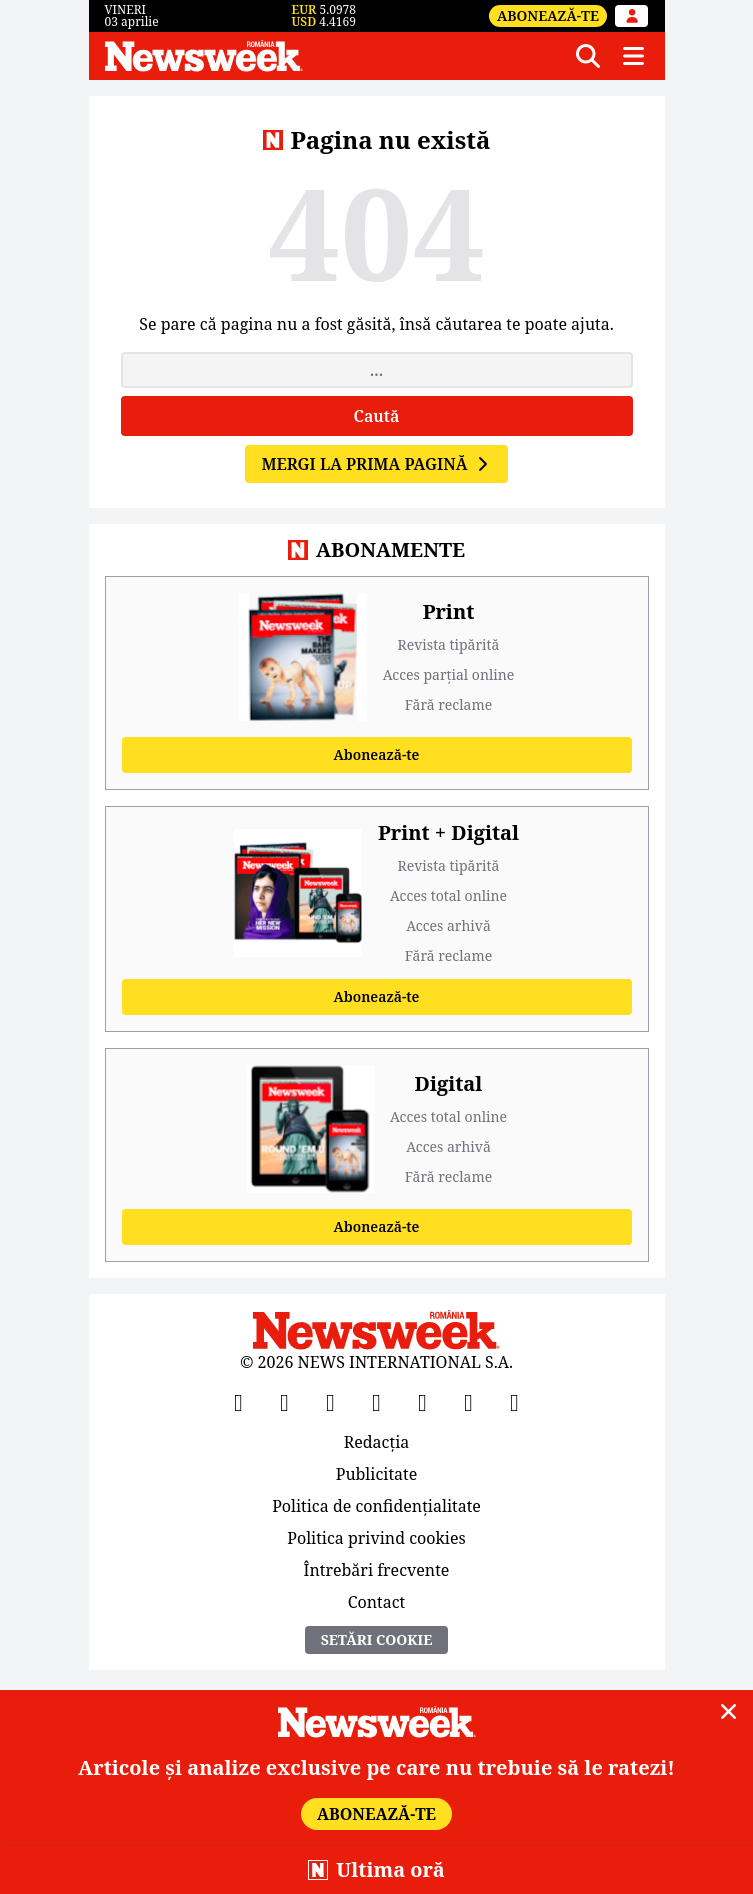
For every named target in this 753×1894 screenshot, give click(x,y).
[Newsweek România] (331, 56)
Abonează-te (548, 15)
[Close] (728, 1712)
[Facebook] (239, 1402)
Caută (377, 416)
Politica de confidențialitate (376, 1506)
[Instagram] (377, 1402)
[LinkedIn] (469, 1402)
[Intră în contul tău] (632, 16)
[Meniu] (634, 56)
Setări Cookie (377, 1639)
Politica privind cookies (376, 1538)
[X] (285, 1402)
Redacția (377, 1443)
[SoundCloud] (515, 1402)
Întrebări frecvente (377, 1570)
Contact (377, 1600)
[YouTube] (331, 1402)
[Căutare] (588, 56)
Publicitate (377, 1474)
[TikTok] (423, 1402)
